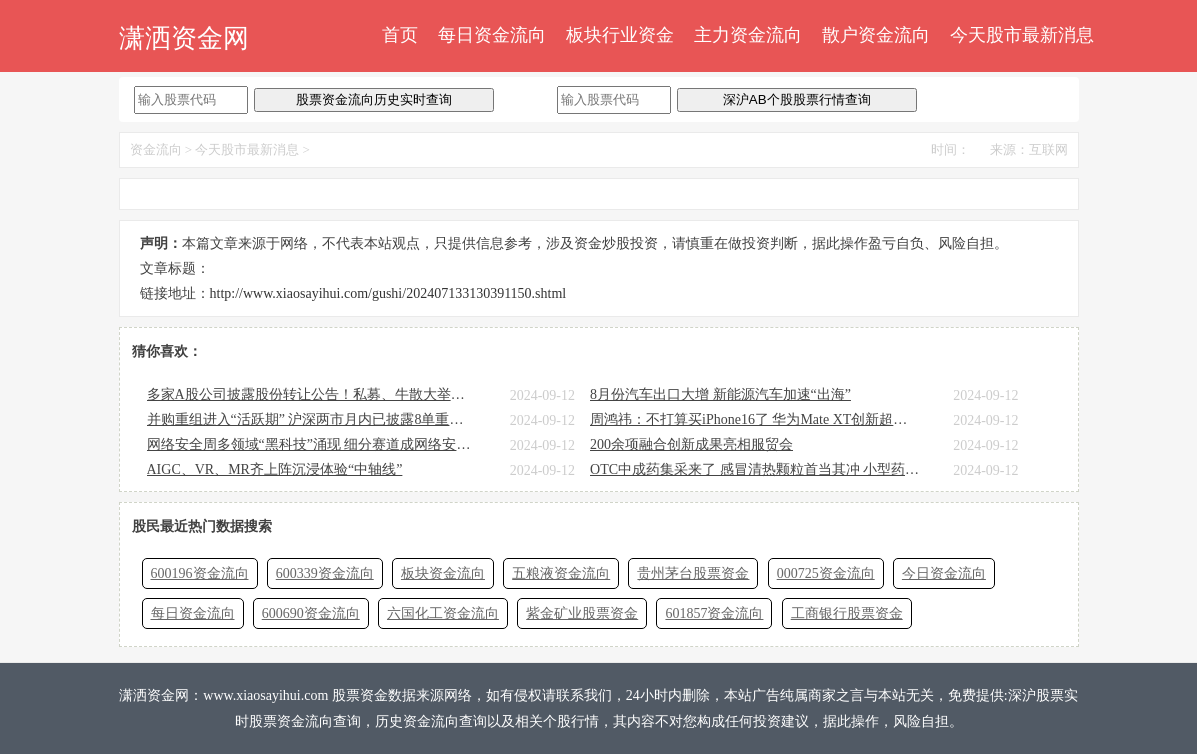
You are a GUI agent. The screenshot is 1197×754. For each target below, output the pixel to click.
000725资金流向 (826, 573)
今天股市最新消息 (1022, 35)
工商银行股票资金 (847, 613)
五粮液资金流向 (561, 573)
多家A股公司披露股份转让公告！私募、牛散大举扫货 (312, 394)
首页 (400, 35)
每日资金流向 (492, 35)
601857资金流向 (714, 613)
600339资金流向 (325, 573)
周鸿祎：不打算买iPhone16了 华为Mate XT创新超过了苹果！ (755, 419)
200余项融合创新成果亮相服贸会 (691, 444)
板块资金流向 (443, 573)
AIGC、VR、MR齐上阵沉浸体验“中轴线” (275, 469)
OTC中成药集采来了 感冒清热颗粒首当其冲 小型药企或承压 (755, 469)
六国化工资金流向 (443, 613)
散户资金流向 (876, 35)
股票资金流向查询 (305, 721)
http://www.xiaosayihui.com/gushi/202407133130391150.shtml (388, 293)
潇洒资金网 (184, 38)
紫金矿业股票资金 (582, 613)
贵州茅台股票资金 (693, 573)
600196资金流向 (200, 573)
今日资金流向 (944, 573)
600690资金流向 (311, 613)
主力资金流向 (748, 35)
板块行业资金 (620, 35)
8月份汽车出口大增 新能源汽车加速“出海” (720, 394)
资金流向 (156, 149)
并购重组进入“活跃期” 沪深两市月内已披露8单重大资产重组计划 (312, 419)
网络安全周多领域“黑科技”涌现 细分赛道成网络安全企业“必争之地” (312, 444)
